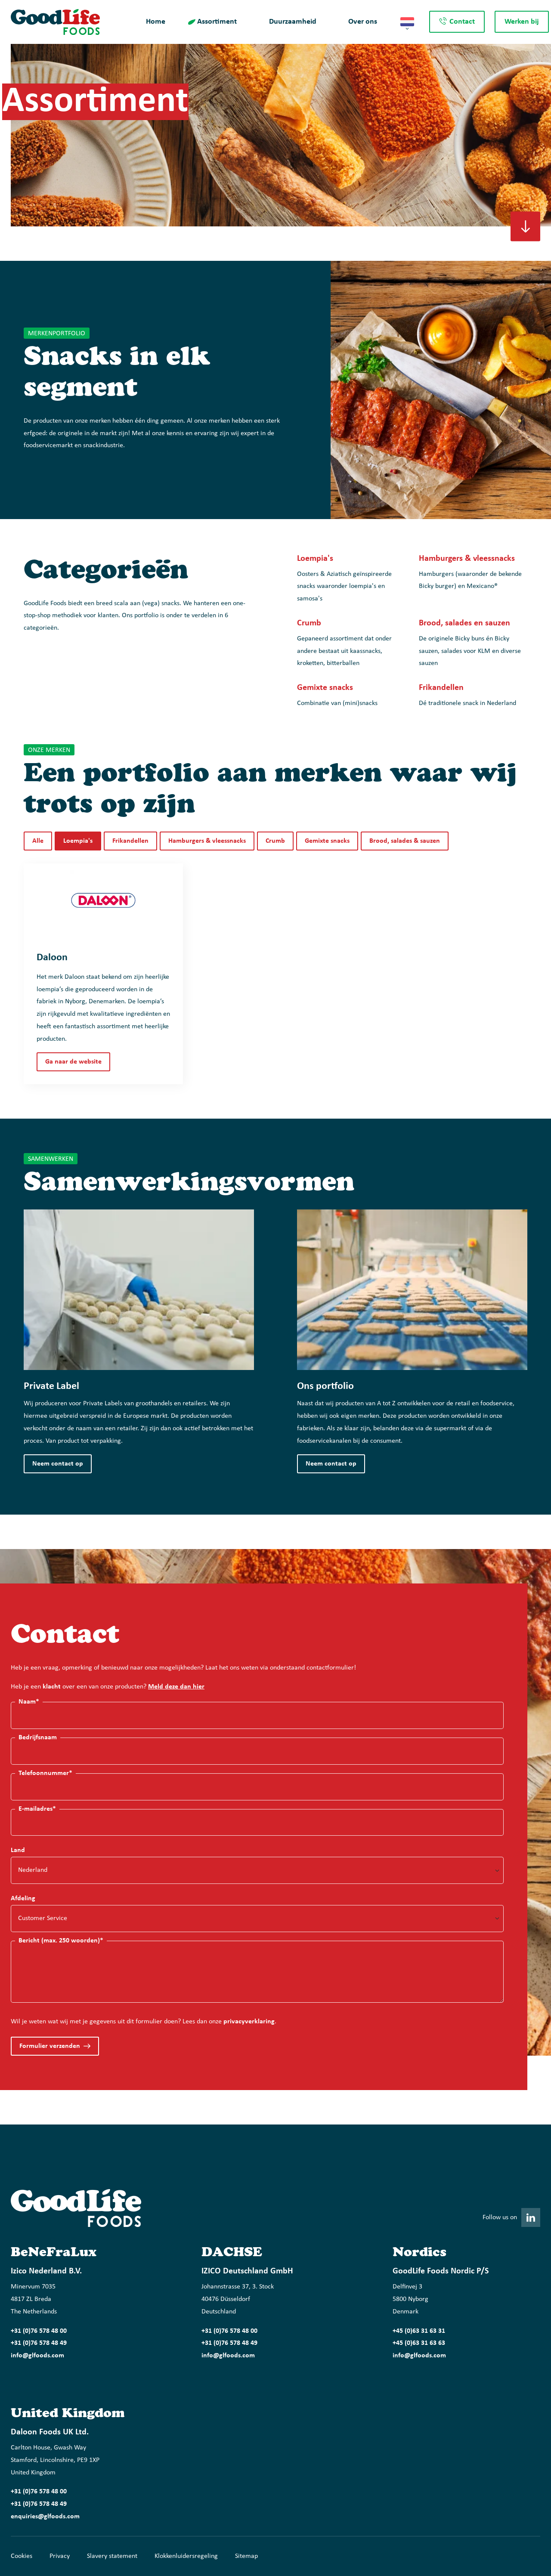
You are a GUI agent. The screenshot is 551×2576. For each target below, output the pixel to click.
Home (155, 22)
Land (18, 1850)
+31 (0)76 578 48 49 (39, 2343)
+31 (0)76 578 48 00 (39, 2331)
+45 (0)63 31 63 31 (419, 2331)
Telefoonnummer (45, 1772)
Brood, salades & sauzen (404, 841)
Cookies (21, 2556)
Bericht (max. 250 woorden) (61, 1940)
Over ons (362, 22)
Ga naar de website (73, 1061)
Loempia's (78, 841)
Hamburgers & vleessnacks (207, 841)
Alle (37, 841)
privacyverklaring (249, 2021)
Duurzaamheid (292, 22)
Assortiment (217, 22)
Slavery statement (112, 2556)
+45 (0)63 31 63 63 (419, 2343)
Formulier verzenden (49, 2046)
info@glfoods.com (37, 2355)
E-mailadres (37, 1808)
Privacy (60, 2556)
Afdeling (23, 1898)
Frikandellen (130, 841)
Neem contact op (57, 1463)
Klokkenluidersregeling (186, 2556)
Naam (29, 1701)
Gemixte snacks (327, 841)
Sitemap (246, 2556)
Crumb (275, 841)
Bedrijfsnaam (38, 1737)
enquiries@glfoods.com (45, 2516)
